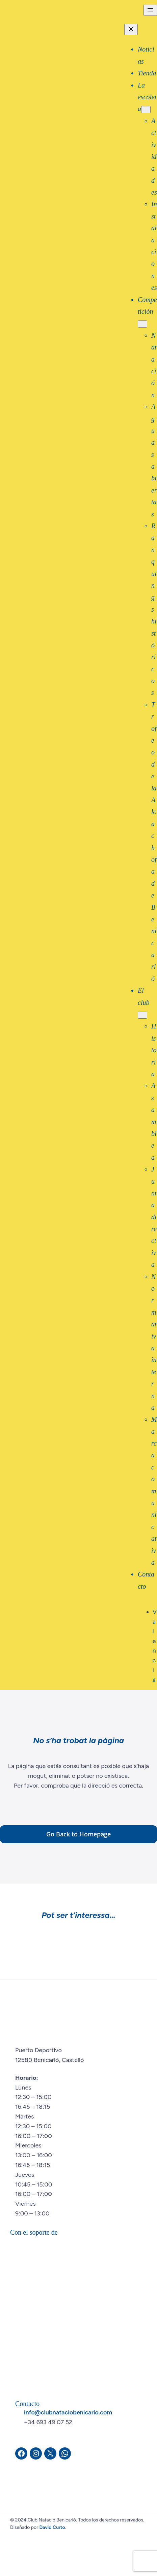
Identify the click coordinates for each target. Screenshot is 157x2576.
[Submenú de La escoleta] (146, 109)
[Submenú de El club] (142, 1015)
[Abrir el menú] (150, 10)
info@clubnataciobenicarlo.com (68, 2412)
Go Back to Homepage (78, 1834)
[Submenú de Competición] (142, 324)
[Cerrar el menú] (131, 29)
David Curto (52, 2527)
